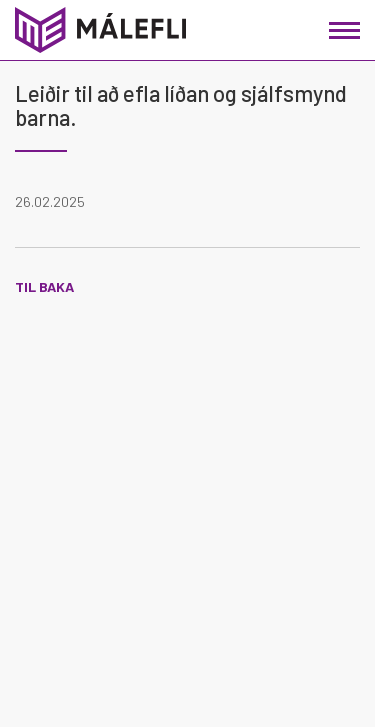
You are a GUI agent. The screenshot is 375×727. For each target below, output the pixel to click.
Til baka (44, 286)
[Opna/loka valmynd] (344, 30)
